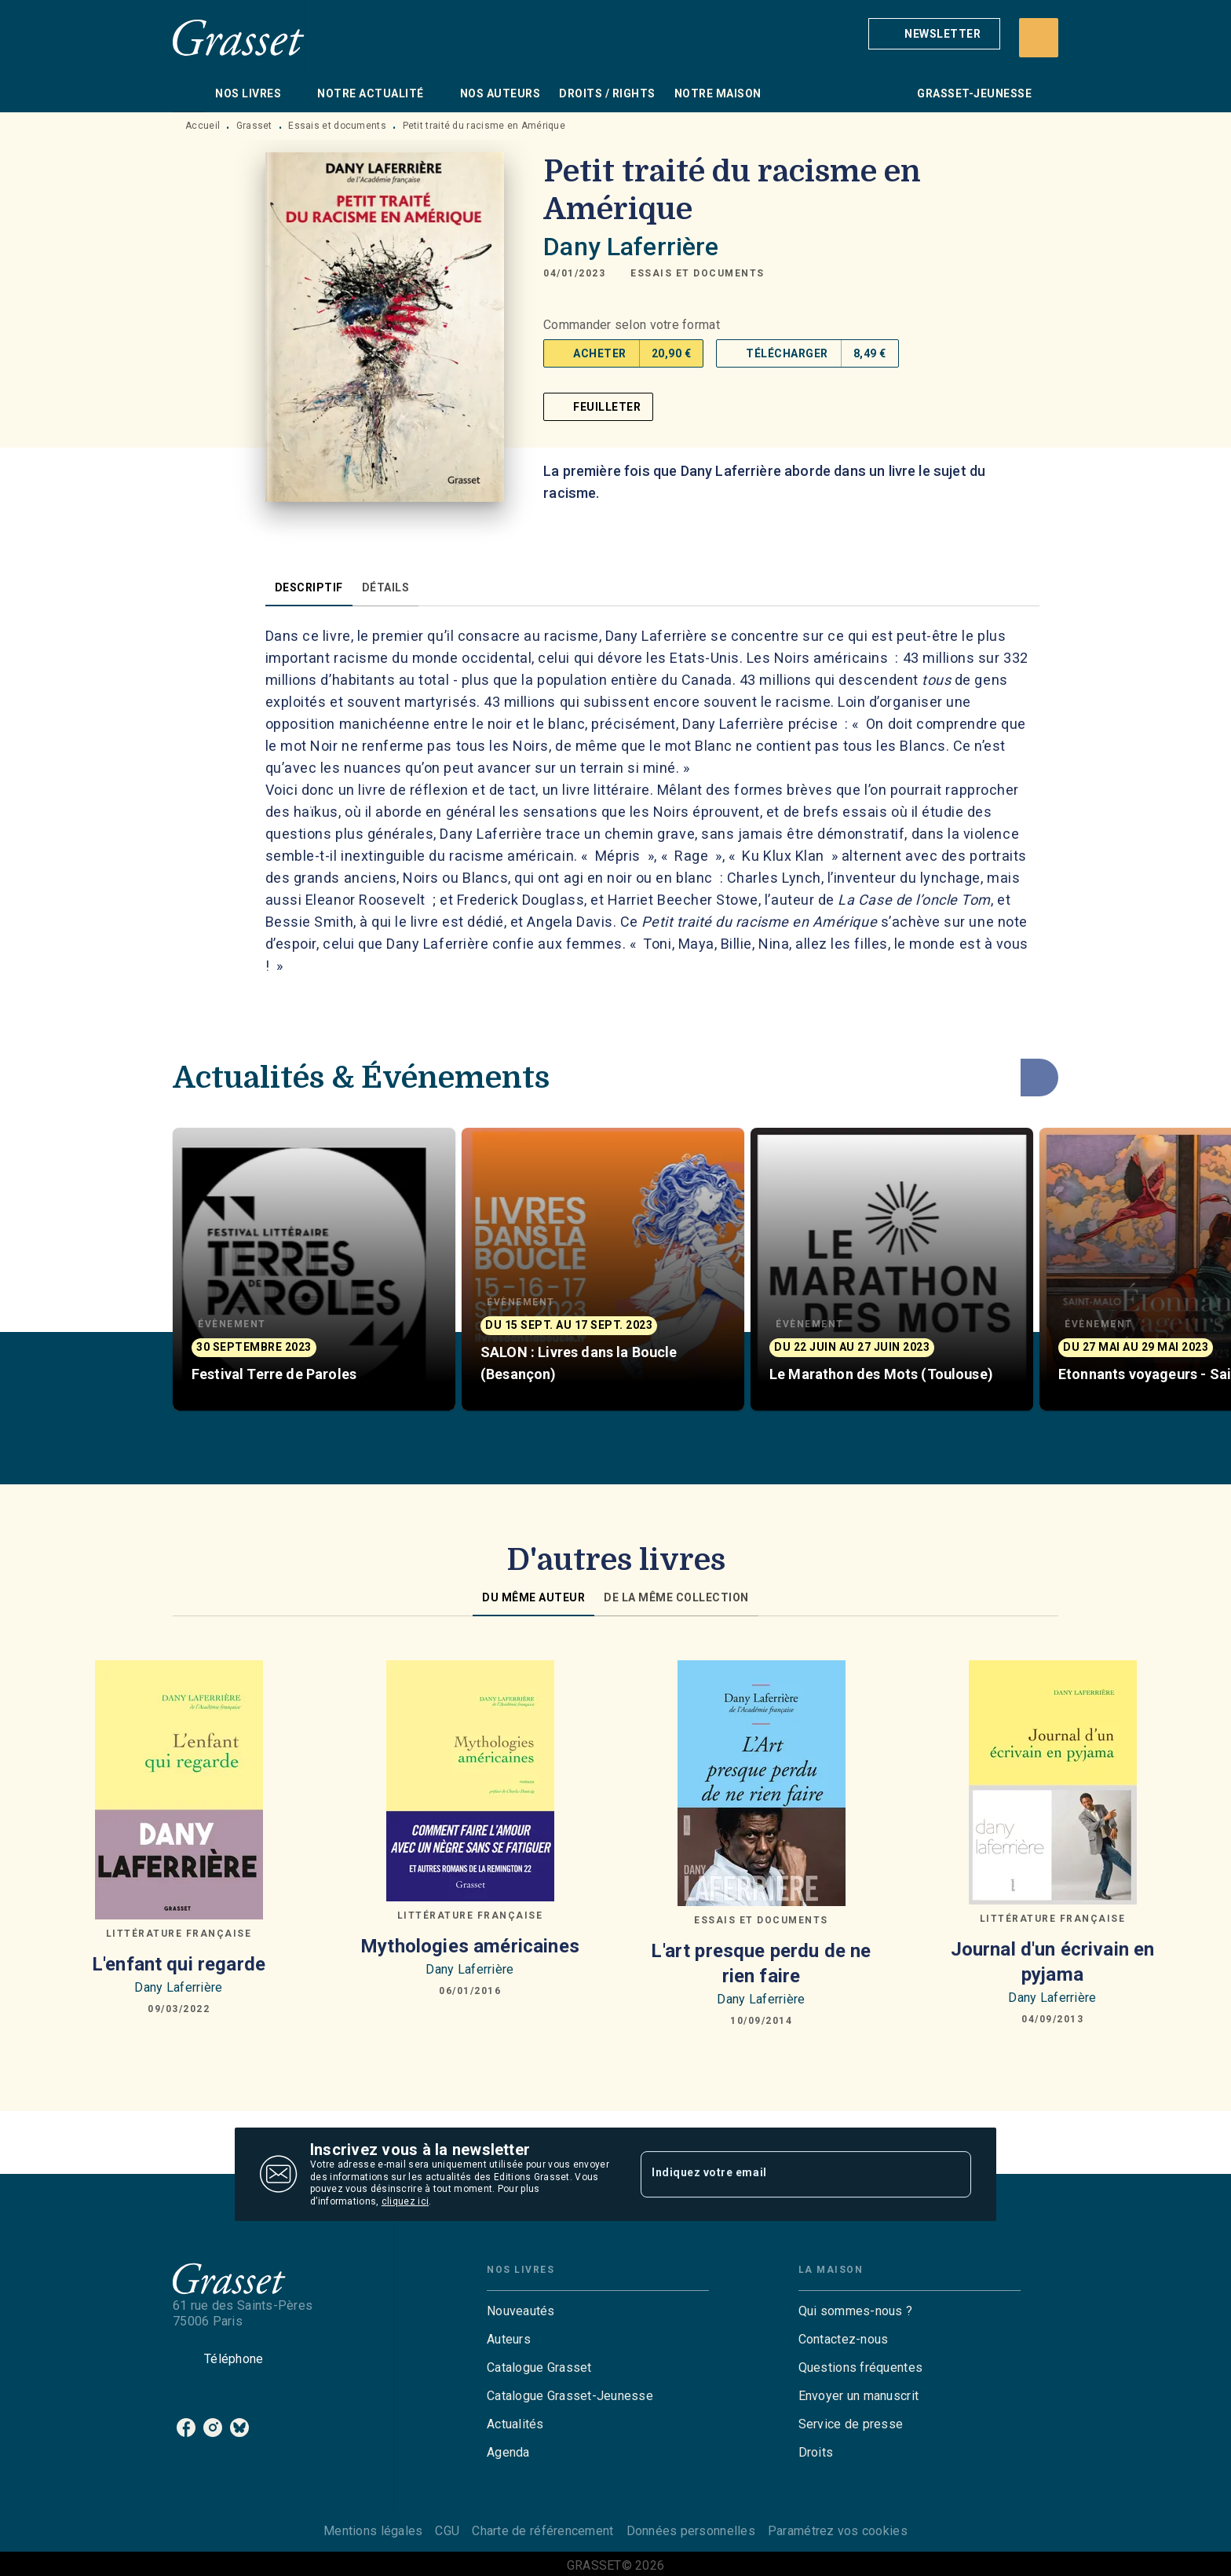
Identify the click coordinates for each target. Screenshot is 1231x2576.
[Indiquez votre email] (786, 2174)
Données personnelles (690, 2530)
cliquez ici (405, 2202)
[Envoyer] (952, 2175)
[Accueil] (239, 37)
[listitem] (186, 2427)
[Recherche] (1038, 37)
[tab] (189, 93)
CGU (447, 2530)
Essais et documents (337, 125)
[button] (934, 33)
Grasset (254, 125)
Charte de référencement (542, 2530)
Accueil (202, 125)
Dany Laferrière (630, 247)
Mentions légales (372, 2530)
